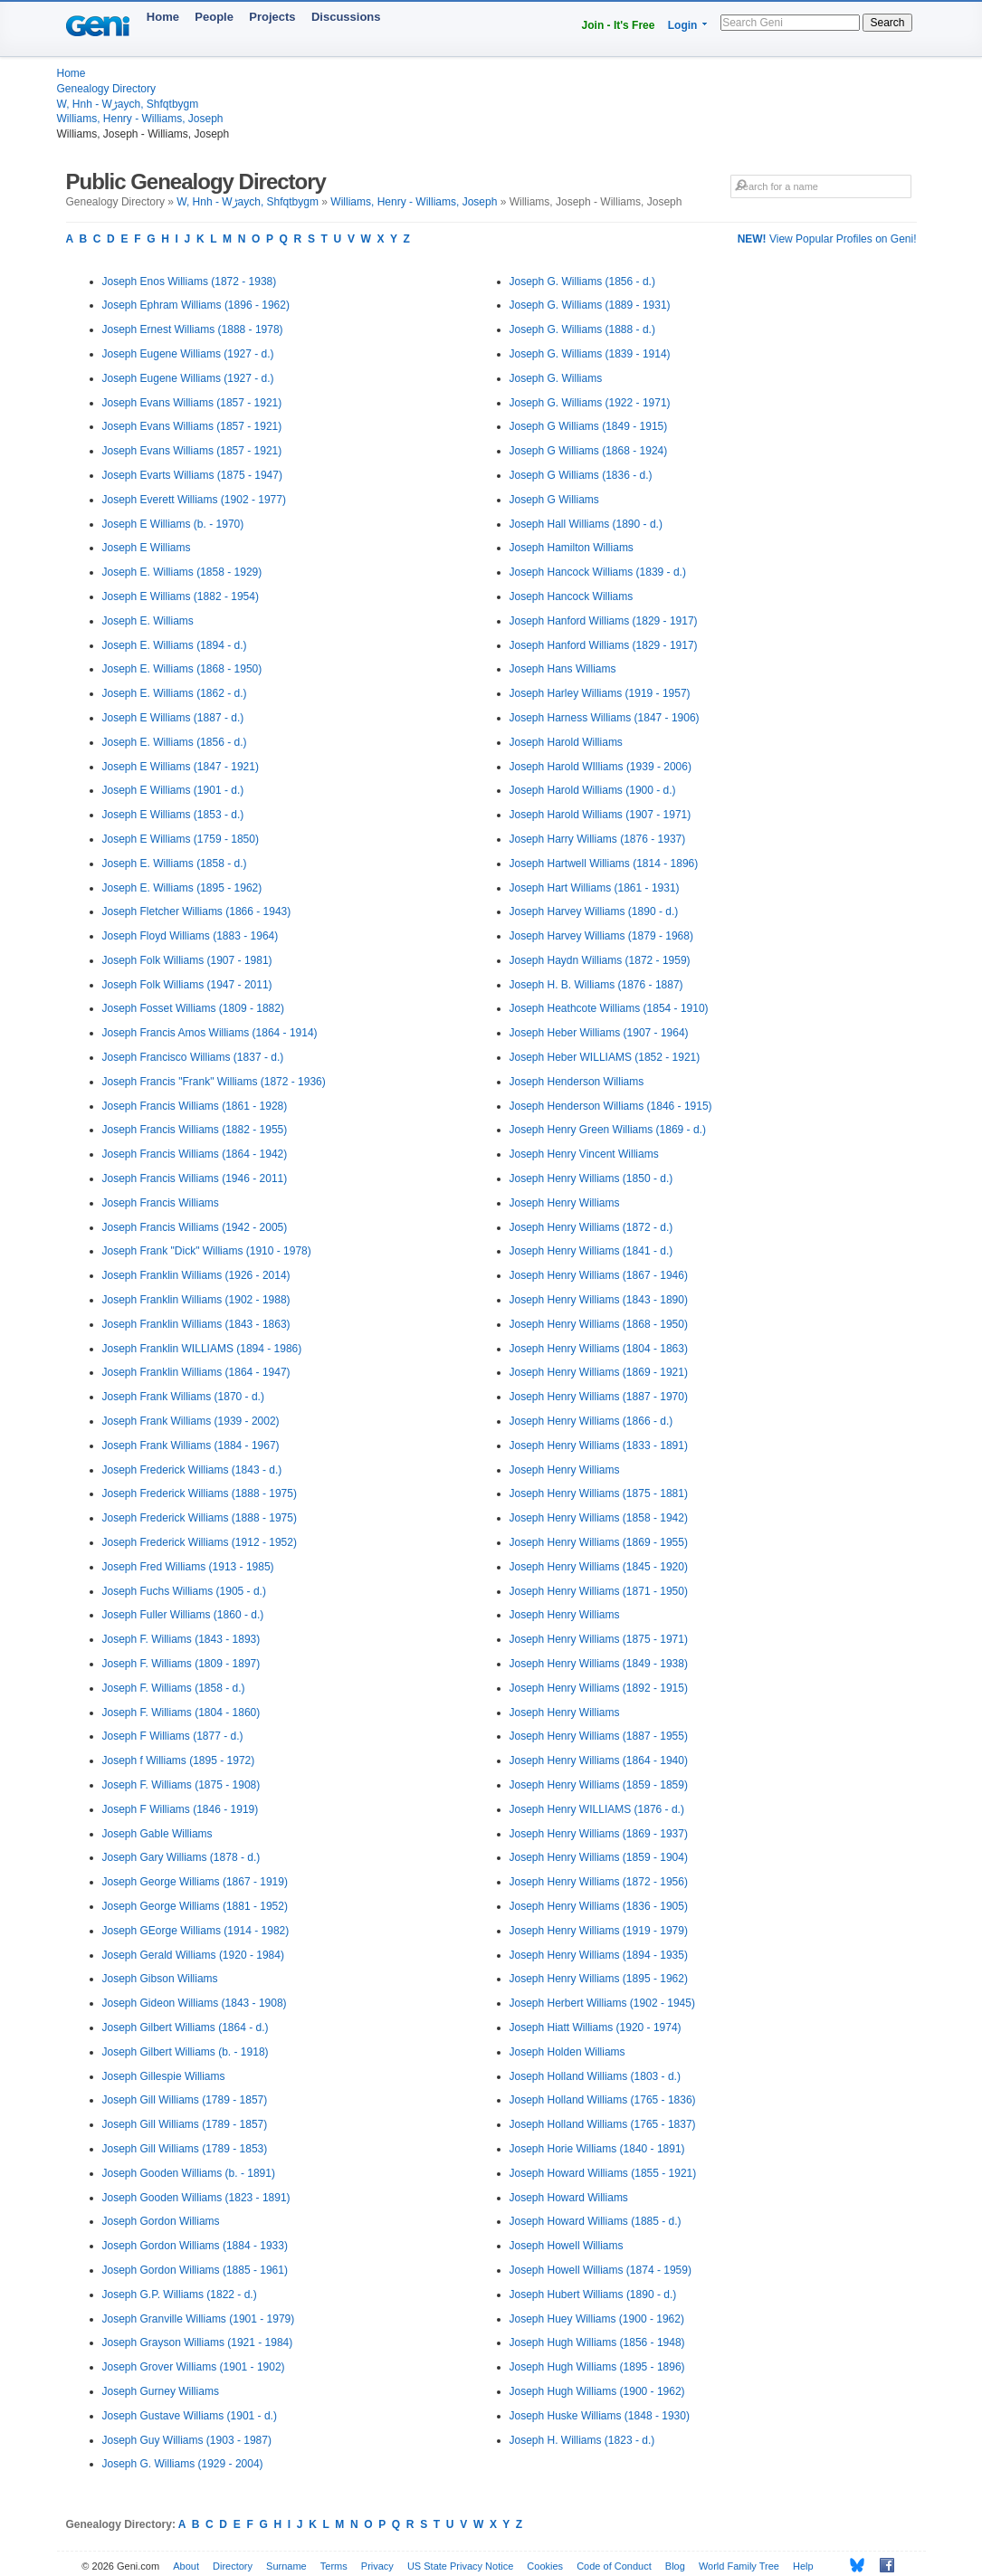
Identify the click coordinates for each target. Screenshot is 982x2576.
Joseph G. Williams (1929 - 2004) (182, 2463)
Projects (272, 17)
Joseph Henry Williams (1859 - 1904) (599, 1857)
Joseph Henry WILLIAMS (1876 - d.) (597, 1809)
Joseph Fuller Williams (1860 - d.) (183, 1614)
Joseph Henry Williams (565, 1203)
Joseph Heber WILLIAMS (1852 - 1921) (605, 1057)
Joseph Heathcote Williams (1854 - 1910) (609, 1008)
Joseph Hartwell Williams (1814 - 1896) (604, 863)
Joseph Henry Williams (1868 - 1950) (599, 1324)
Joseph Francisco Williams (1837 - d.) (193, 1057)
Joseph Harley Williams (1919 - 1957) (600, 693)
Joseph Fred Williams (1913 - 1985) (188, 1566)
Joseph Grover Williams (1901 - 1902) (193, 2367)
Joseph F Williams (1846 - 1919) (180, 1809)
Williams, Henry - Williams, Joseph (140, 118)
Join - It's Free (618, 25)
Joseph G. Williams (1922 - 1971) (590, 402)
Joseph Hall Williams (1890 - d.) (586, 524)
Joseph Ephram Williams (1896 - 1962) (196, 305)
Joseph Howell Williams (567, 2245)
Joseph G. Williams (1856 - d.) (582, 281)
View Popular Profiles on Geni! (827, 239)
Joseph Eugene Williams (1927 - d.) (188, 354)
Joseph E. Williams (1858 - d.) (174, 863)
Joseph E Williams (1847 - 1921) (180, 766)
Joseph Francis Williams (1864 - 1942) (195, 1154)
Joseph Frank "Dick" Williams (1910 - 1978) (206, 1251)
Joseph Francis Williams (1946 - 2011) (195, 1178)
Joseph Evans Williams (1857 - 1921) (192, 402)
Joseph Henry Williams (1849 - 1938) (599, 1663)
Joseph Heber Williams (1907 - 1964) (599, 1032)
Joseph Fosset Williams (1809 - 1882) (193, 1008)
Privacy (377, 2566)
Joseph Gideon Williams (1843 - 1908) (194, 2003)
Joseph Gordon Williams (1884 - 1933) (195, 2245)
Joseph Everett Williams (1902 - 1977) (194, 499)
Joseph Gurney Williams (160, 2391)
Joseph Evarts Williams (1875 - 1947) (192, 475)
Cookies (545, 2566)
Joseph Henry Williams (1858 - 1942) (599, 1518)
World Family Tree (739, 2566)
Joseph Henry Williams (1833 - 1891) (599, 1445)
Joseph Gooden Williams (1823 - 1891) (196, 2197)
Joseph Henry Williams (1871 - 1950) (599, 1591)
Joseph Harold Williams (566, 742)
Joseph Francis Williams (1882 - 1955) (195, 1129)
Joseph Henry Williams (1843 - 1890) (599, 1299)
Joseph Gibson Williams (160, 1978)
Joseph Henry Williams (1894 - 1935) (599, 1955)
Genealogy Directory (106, 88)
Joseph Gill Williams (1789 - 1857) (185, 2100)
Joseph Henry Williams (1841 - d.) (591, 1251)
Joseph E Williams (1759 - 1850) (180, 839)
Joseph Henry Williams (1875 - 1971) (599, 1639)
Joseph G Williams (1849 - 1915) (589, 426)
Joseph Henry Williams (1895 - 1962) (599, 1978)
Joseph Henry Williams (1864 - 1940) (599, 1760)
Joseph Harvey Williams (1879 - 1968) (601, 936)
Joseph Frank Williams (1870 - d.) (183, 1396)
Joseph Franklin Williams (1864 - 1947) (196, 1372)
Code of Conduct (614, 2566)
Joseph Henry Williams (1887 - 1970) (599, 1396)
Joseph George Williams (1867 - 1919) (195, 1881)
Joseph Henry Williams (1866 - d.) (591, 1421)
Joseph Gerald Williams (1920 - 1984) (193, 1955)
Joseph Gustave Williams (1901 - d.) (189, 2415)
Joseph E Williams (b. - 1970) (173, 524)
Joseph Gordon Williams (161, 2221)
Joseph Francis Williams (160, 1203)
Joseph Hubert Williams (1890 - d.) (593, 2294)
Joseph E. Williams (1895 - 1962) (182, 888)
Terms (334, 2566)
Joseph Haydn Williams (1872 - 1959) (600, 960)
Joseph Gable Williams (157, 1833)
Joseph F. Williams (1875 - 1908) (181, 1785)
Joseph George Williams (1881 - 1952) (195, 1906)
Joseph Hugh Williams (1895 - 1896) (597, 2367)
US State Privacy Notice (460, 2566)
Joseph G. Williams (556, 378)
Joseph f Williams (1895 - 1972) (178, 1760)
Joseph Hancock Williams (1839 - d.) (598, 572)
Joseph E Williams (146, 547)
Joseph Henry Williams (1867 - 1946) (599, 1275)
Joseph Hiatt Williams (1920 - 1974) (596, 2027)
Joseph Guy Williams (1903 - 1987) (187, 2440)
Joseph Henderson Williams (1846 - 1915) (611, 1106)
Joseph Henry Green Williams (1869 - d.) (608, 1129)
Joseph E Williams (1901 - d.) (173, 790)
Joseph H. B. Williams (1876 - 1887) (596, 984)
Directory (233, 2566)
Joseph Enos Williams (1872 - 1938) (189, 281)
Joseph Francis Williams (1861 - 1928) (195, 1106)
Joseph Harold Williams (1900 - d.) (593, 790)
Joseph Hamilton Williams (572, 547)
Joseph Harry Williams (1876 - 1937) (598, 839)
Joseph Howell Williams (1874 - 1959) (600, 2270)
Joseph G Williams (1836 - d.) (581, 475)
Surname (286, 2566)
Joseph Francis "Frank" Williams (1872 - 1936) (214, 1081)
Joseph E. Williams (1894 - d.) (174, 645)
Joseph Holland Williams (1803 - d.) (595, 2076)
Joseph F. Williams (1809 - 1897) (181, 1663)
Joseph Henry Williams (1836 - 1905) (599, 1906)
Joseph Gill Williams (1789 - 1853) (185, 2148)
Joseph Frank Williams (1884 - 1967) (191, 1445)
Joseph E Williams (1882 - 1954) (180, 596)
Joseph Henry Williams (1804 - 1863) (599, 1348)
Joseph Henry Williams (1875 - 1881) (599, 1493)
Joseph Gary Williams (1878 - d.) (181, 1857)
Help (803, 2566)
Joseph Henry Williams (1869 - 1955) (599, 1542)
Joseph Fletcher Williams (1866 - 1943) (196, 911)
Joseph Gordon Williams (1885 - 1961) (195, 2270)
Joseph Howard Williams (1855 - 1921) (603, 2173)
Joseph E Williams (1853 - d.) (173, 814)
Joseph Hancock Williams (572, 596)
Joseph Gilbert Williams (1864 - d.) (185, 2027)
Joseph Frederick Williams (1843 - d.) (192, 1470)
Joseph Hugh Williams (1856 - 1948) (597, 2342)
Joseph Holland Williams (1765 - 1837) (603, 2124)
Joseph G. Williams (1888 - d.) (582, 329)
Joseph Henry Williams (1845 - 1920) (599, 1566)
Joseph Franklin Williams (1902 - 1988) (196, 1299)
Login (683, 25)
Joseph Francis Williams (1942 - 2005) (195, 1227)
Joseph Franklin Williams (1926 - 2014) (196, 1275)
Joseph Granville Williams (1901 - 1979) (198, 2319)
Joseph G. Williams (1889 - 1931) (590, 305)
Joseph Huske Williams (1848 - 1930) (600, 2415)
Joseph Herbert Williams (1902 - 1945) (602, 2003)
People (214, 17)
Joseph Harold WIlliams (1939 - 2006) (600, 766)
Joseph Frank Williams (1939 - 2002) (191, 1421)
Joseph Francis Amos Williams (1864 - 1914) (210, 1032)
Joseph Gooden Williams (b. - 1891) (188, 2173)
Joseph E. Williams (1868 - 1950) (182, 669)
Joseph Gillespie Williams (163, 2076)
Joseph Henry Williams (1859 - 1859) (599, 1785)
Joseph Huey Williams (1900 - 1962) (597, 2319)
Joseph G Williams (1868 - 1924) (589, 450)
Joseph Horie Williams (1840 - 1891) (597, 2148)
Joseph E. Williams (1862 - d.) (174, 693)
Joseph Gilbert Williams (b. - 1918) (185, 2052)
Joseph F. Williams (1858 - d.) (173, 1688)
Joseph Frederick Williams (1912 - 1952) (199, 1542)
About (186, 2566)
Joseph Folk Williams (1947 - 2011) (187, 984)
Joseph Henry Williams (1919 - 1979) (599, 1930)
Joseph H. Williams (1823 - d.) (582, 2440)
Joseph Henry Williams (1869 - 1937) (599, 1833)
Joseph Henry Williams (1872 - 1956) (599, 1881)
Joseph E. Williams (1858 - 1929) (182, 572)
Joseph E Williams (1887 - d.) (173, 717)
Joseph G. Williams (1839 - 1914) (590, 354)
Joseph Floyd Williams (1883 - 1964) (190, 936)
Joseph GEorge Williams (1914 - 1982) (196, 1930)
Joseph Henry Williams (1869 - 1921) (599, 1372)
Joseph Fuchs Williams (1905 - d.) (184, 1591)
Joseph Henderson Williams (577, 1081)
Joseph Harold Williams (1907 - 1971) (600, 814)
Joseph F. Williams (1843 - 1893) (181, 1639)
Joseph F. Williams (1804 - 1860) (181, 1712)
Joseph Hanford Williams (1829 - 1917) (604, 621)
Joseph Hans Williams (563, 669)
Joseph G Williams (554, 499)
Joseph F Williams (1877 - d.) (172, 1736)
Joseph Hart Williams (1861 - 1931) (595, 888)
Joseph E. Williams (148, 621)
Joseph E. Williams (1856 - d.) (174, 742)
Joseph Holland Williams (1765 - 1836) (603, 2100)
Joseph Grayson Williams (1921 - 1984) (197, 2342)
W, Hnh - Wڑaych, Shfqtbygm (128, 104)
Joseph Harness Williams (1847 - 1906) (605, 717)
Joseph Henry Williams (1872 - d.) (591, 1227)
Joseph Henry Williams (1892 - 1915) (599, 1688)
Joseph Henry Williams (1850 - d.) (591, 1178)
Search (887, 22)
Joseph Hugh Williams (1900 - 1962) (597, 2391)
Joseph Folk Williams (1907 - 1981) (187, 960)
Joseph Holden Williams (567, 2052)
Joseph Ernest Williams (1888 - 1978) (192, 329)
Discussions (346, 17)
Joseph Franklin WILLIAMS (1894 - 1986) (202, 1348)
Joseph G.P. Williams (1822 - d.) (179, 2294)
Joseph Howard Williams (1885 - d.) (596, 2221)
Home (163, 17)
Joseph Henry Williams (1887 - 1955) (599, 1736)
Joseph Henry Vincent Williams (584, 1154)
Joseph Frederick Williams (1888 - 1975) (199, 1493)
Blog (675, 2566)
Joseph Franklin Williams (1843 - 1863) (196, 1324)
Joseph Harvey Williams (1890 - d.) (594, 911)
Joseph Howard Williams (569, 2197)
